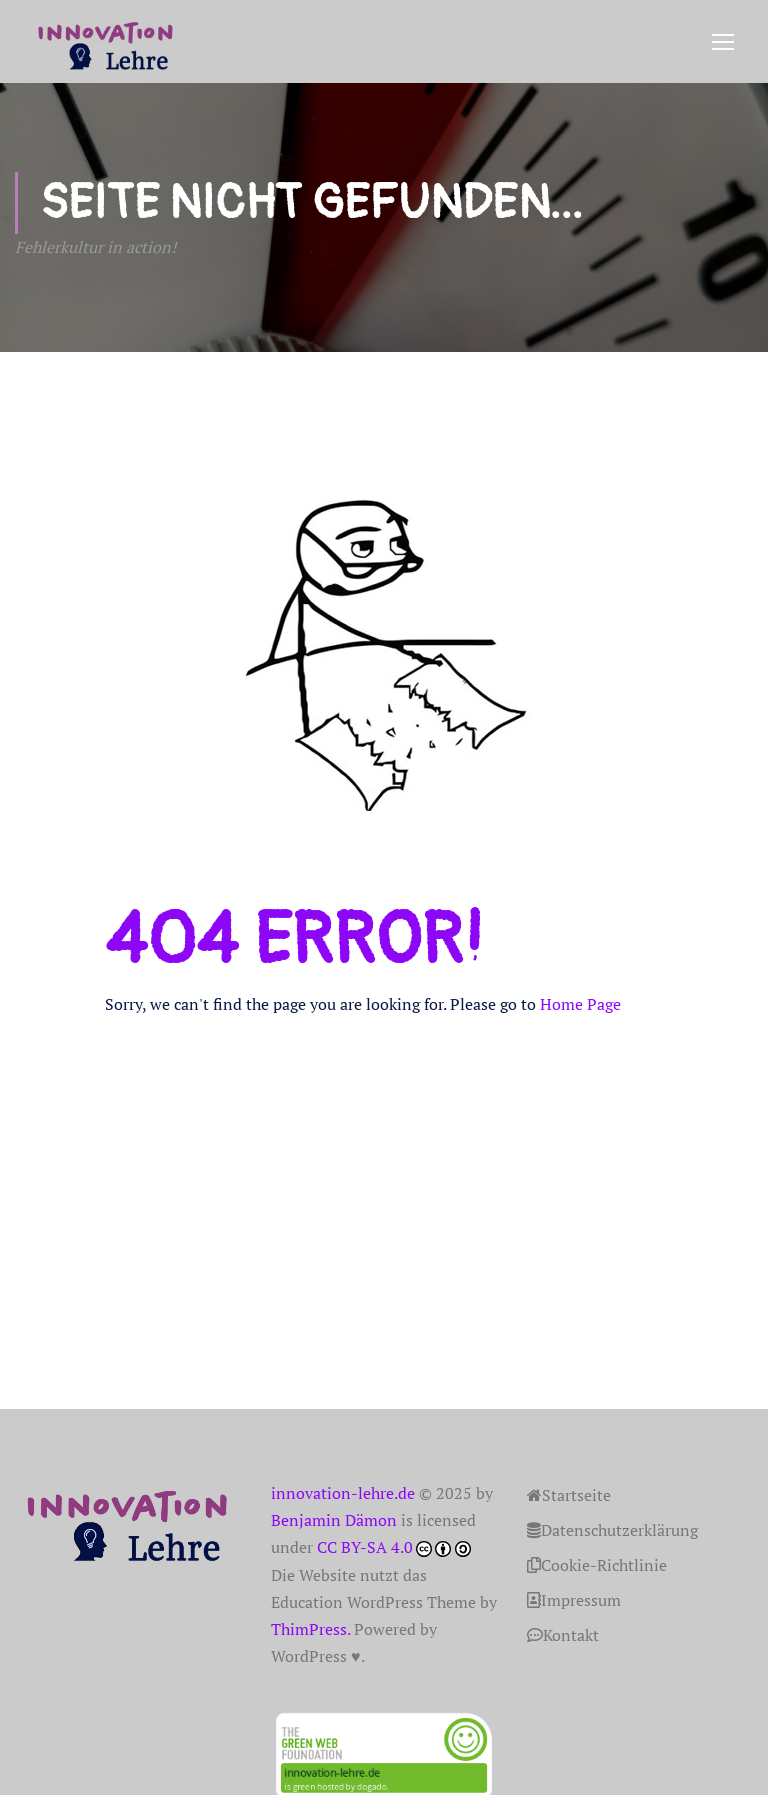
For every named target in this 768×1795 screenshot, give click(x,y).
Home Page (580, 1005)
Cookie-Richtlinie (597, 1566)
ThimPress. (310, 1630)
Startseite (569, 1496)
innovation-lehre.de (343, 1494)
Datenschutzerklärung (612, 1531)
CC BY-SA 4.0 (365, 1548)
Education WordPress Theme (373, 1603)
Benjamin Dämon (334, 1521)
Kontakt (563, 1636)
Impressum (574, 1601)
